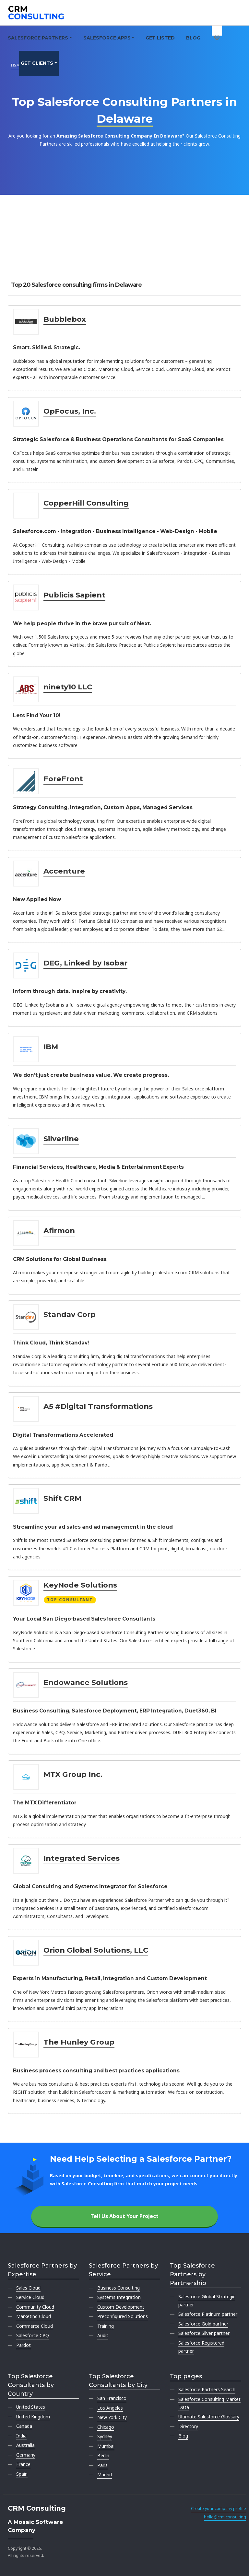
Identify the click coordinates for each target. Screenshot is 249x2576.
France (23, 2464)
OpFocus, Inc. (69, 411)
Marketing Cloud (33, 2316)
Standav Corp (69, 1314)
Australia (25, 2445)
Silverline (61, 1138)
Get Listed (160, 38)
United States (30, 2407)
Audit (102, 2335)
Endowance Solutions (85, 1682)
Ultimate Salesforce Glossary (208, 2417)
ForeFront (63, 778)
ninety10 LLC (67, 686)
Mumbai (105, 2446)
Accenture (64, 870)
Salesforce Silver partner (204, 2333)
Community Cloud (35, 2307)
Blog (193, 38)
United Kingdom (33, 2417)
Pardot (23, 2345)
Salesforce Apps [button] (107, 38)
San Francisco (111, 2398)
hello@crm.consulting (225, 2517)
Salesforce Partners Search (206, 2389)
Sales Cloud (28, 2288)
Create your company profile (218, 2508)
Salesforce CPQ (32, 2335)
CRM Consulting (37, 2508)
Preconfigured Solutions (122, 2316)
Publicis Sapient (74, 594)
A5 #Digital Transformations (98, 1406)
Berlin (103, 2455)
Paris (102, 2465)
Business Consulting (118, 2288)
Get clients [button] (37, 63)
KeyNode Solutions (80, 1584)
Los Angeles (110, 2408)
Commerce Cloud (34, 2326)
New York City (112, 2417)
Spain (22, 2474)
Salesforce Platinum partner (207, 2314)
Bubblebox (64, 319)
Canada (24, 2426)
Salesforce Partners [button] (38, 38)
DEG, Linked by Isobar (85, 962)
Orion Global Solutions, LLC (95, 1950)
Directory (188, 2426)
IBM (50, 1046)
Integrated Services (81, 1858)
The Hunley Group (78, 2041)
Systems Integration (119, 2297)
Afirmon (59, 1230)
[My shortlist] (217, 31)
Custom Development (120, 2307)
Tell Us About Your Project (124, 2216)
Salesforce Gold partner (203, 2324)
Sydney (104, 2436)
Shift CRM (62, 1498)
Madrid (104, 2474)
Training (105, 2326)
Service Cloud (30, 2297)
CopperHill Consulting (86, 502)
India (21, 2436)
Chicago (105, 2427)
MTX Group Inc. (72, 1774)
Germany (25, 2455)
